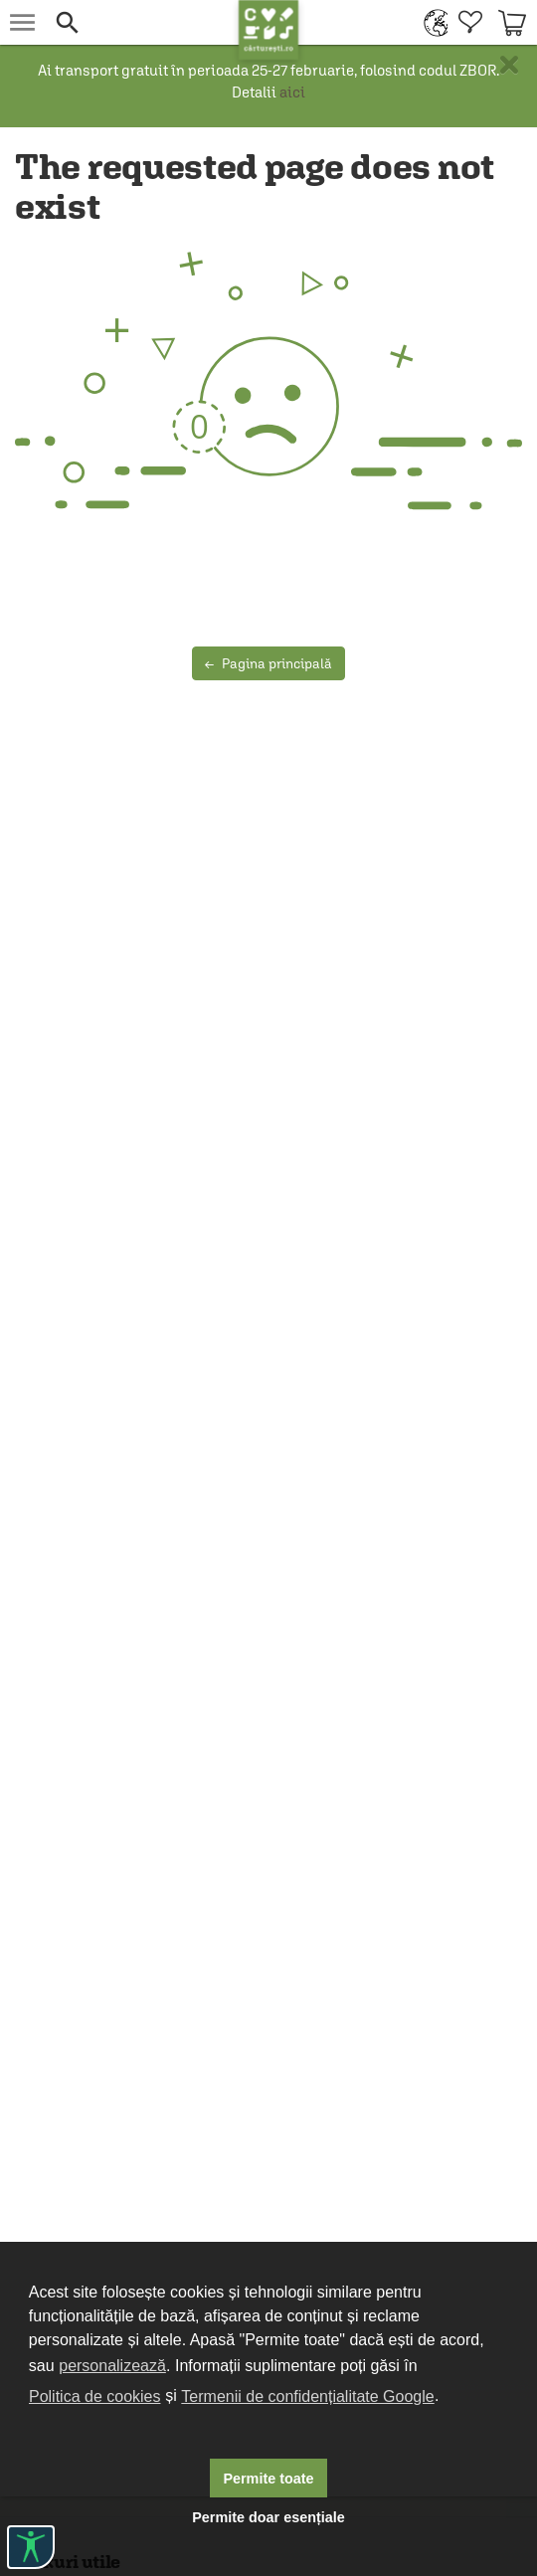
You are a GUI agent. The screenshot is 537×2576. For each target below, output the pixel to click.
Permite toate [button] (268, 2478)
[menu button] (22, 22)
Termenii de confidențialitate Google (307, 2396)
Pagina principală (268, 663)
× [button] (509, 65)
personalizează (112, 2365)
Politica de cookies (95, 2396)
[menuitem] (431, 22)
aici (292, 92)
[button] (142, 22)
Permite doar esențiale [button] (268, 2517)
